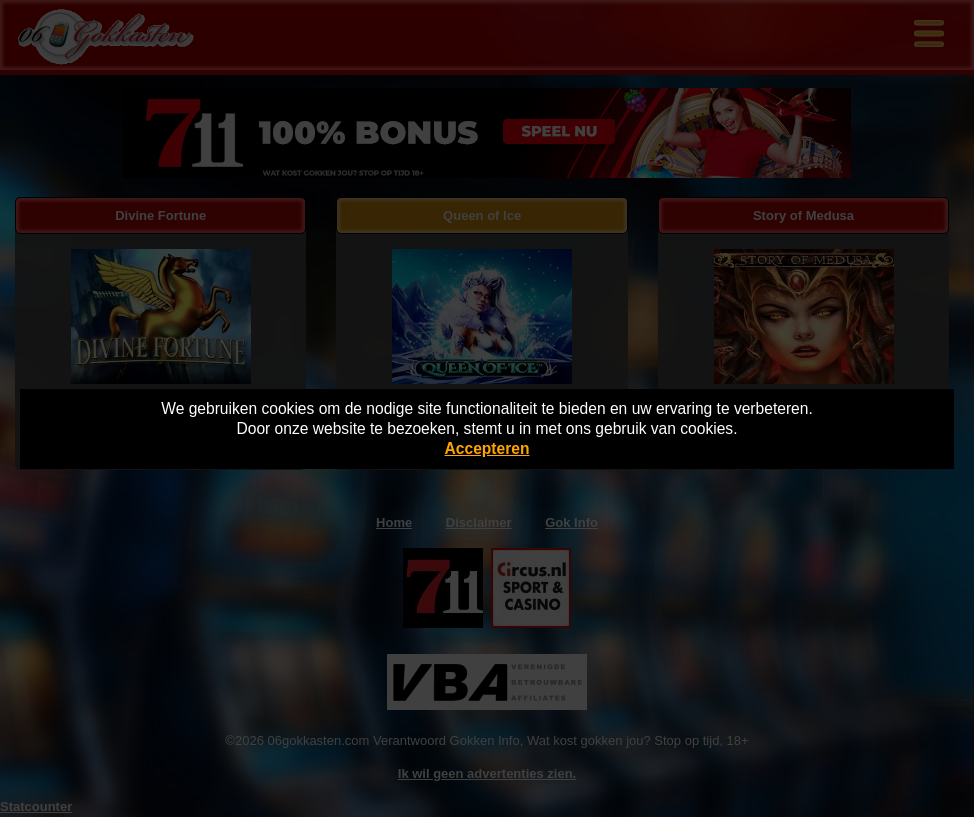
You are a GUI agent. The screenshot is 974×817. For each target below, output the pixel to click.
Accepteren (487, 448)
